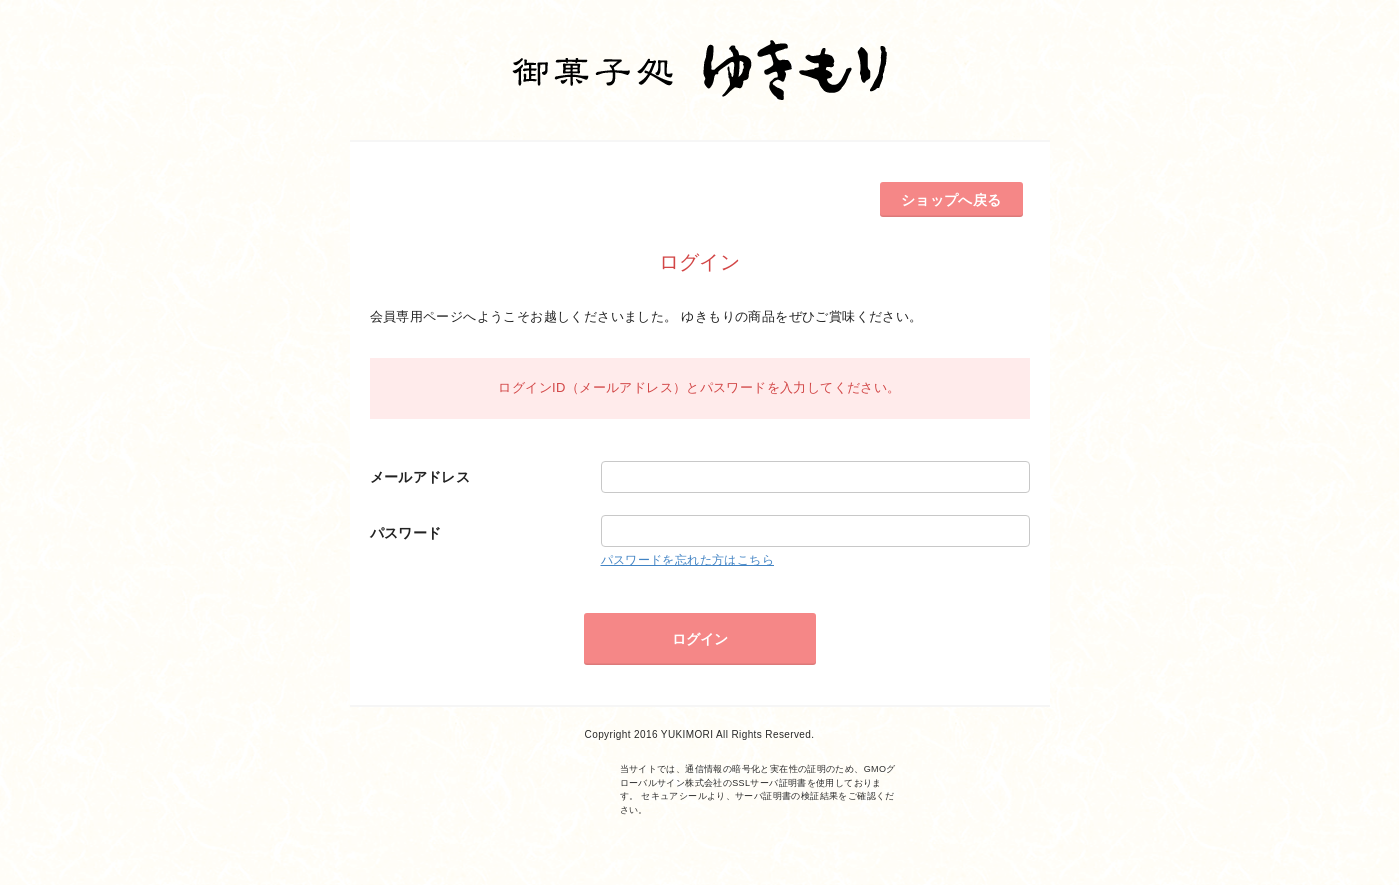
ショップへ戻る (951, 200)
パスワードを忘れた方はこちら (687, 560)
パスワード (406, 533)
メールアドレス (420, 477)
